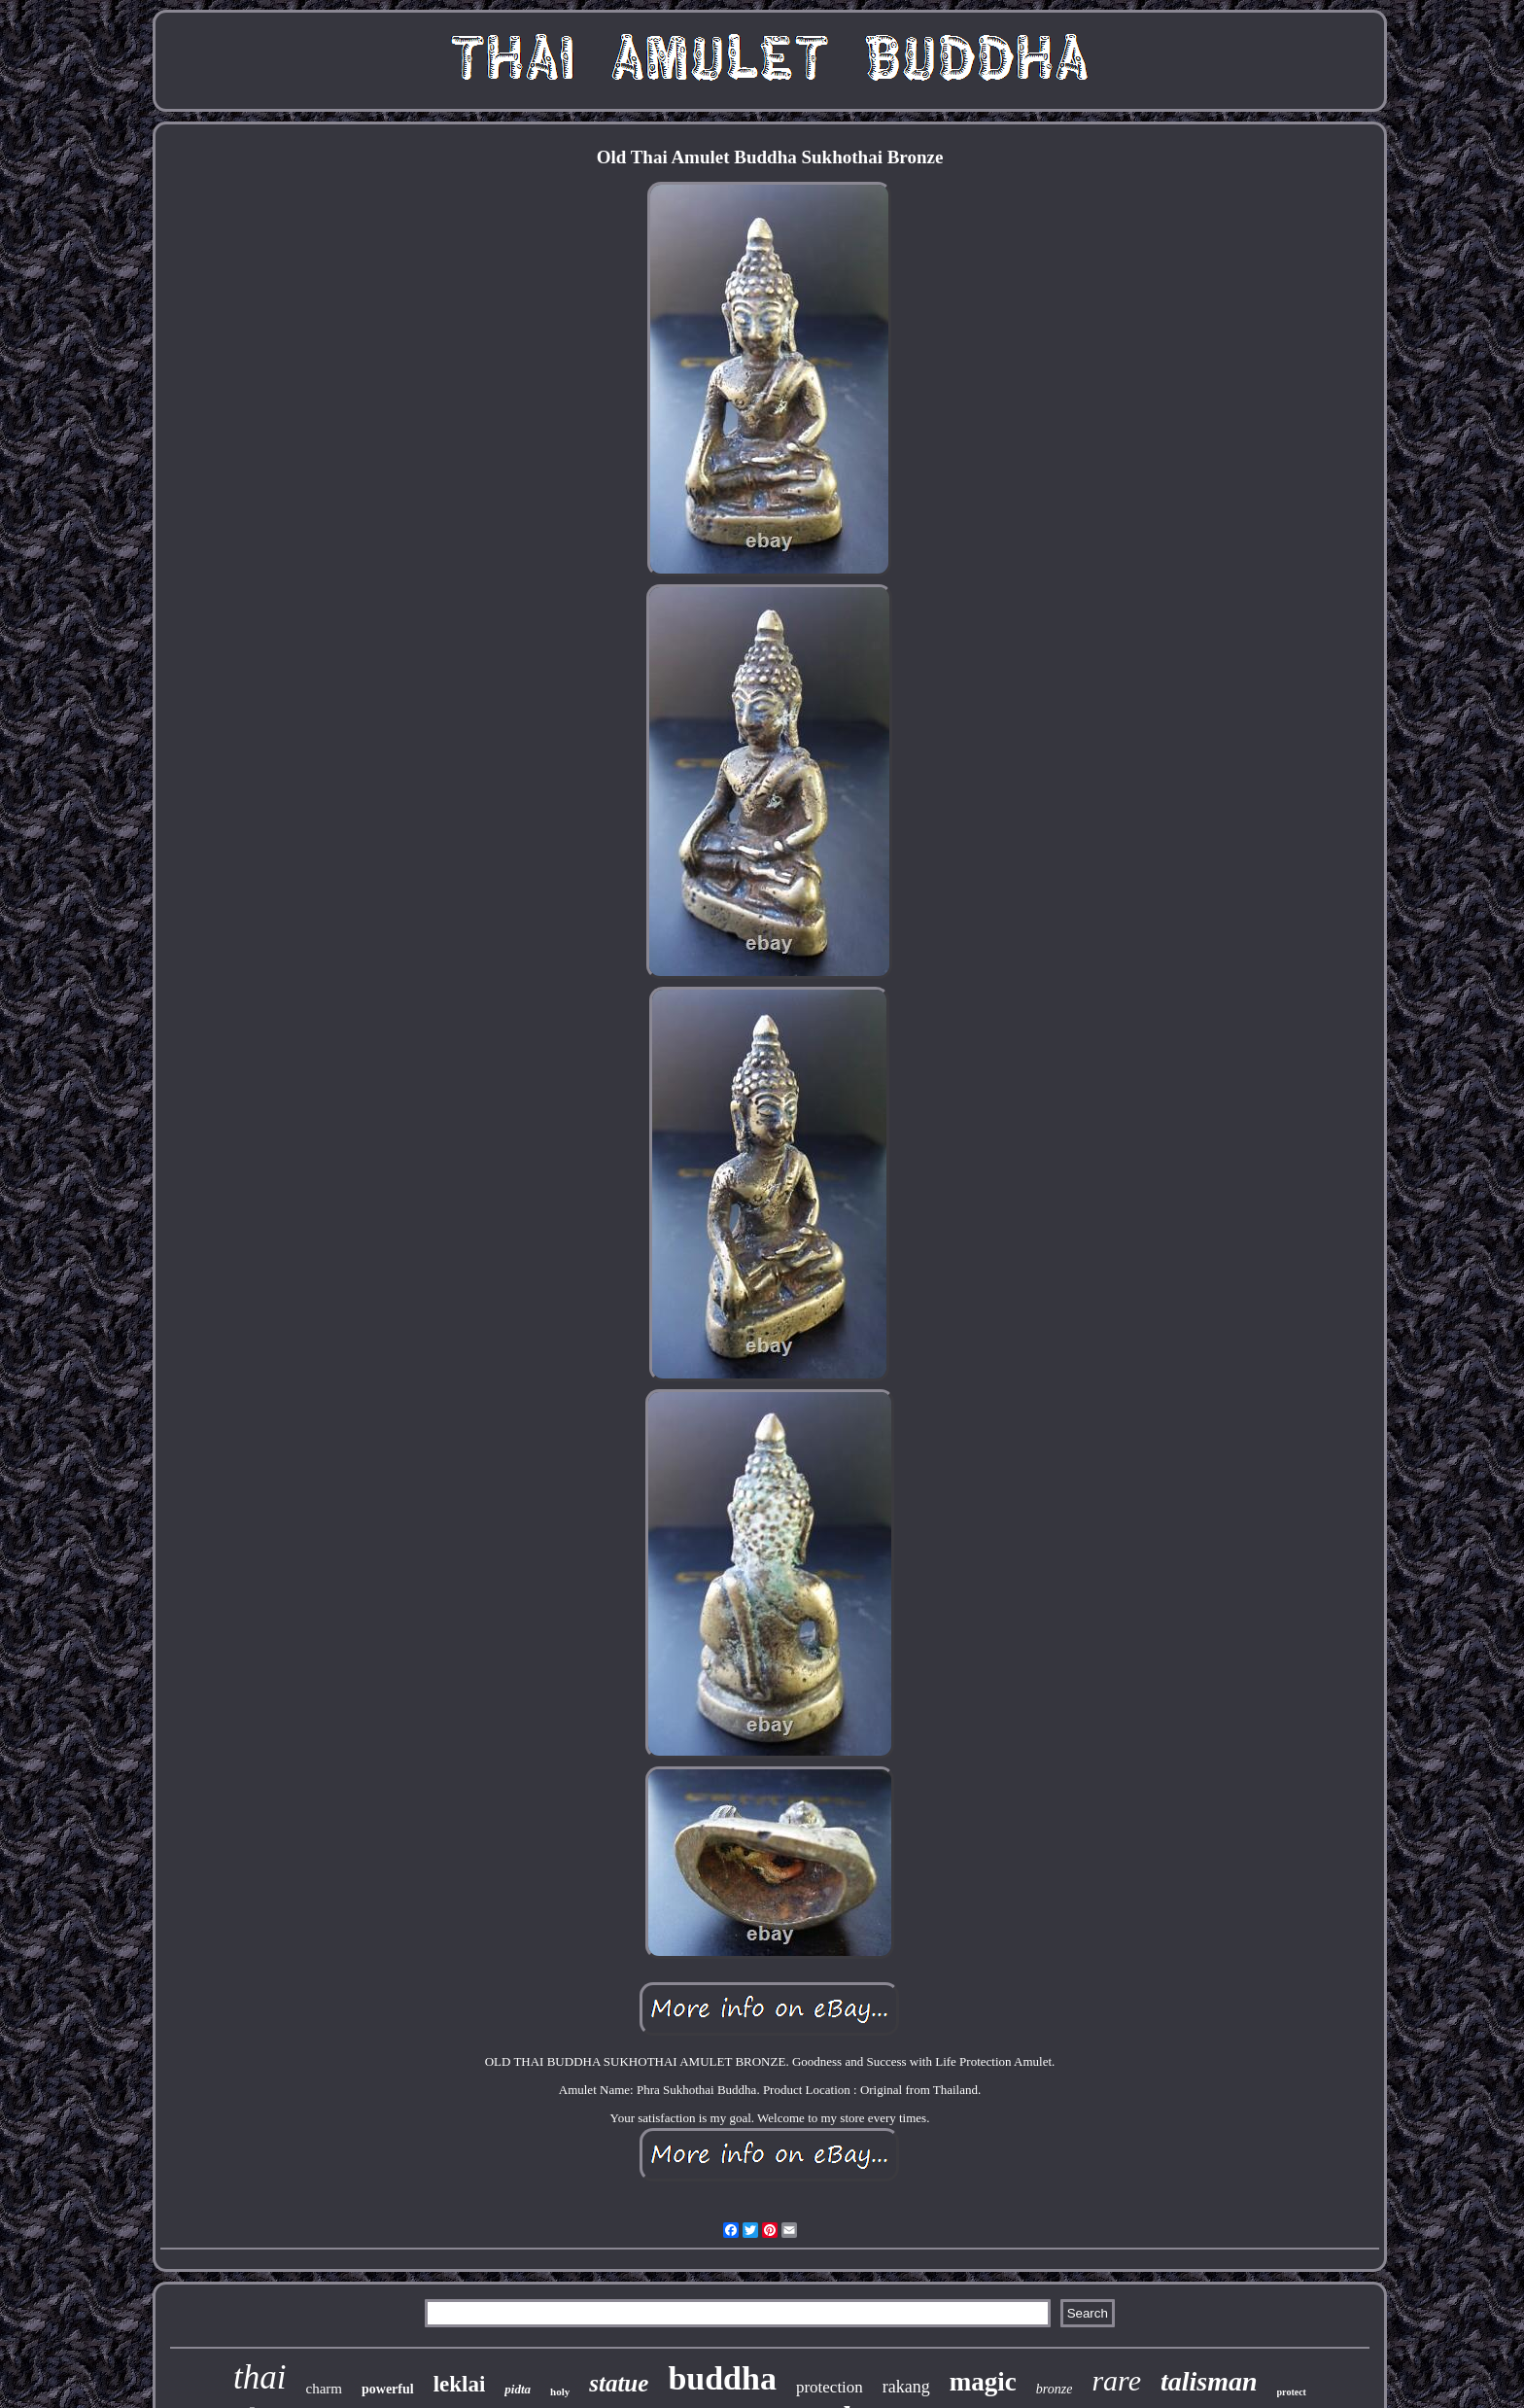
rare (1116, 2380)
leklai (459, 2384)
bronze (1054, 2389)
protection (829, 2387)
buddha (722, 2378)
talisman (1209, 2381)
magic (983, 2381)
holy (560, 2391)
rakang (906, 2386)
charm (324, 2388)
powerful (388, 2389)
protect (1291, 2392)
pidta (517, 2389)
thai (259, 2377)
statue (618, 2383)
